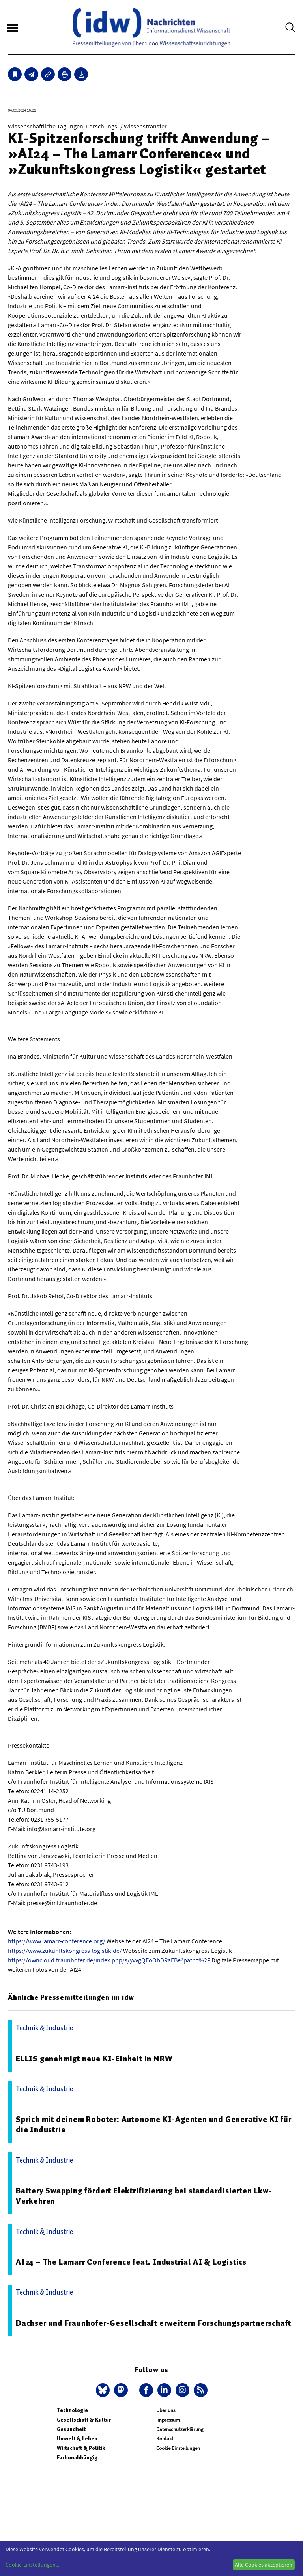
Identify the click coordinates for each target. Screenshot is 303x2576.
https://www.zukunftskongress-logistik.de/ (65, 1950)
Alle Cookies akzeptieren (263, 2564)
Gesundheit (71, 2429)
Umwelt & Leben (77, 2438)
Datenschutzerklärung (180, 2429)
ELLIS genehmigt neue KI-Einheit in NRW (94, 2058)
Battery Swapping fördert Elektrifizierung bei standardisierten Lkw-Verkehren (144, 2196)
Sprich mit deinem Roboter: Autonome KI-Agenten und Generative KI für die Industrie (153, 2124)
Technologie (72, 2410)
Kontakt (164, 2438)
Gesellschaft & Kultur (84, 2419)
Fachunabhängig (77, 2457)
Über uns (165, 2410)
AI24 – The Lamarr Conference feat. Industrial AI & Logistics (131, 2262)
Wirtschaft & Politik (81, 2448)
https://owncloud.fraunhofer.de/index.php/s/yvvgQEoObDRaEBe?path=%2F (109, 1960)
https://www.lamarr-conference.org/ (56, 1941)
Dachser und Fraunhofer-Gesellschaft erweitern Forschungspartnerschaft (153, 2323)
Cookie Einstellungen (178, 2448)
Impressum (168, 2419)
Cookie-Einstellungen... (32, 2564)
